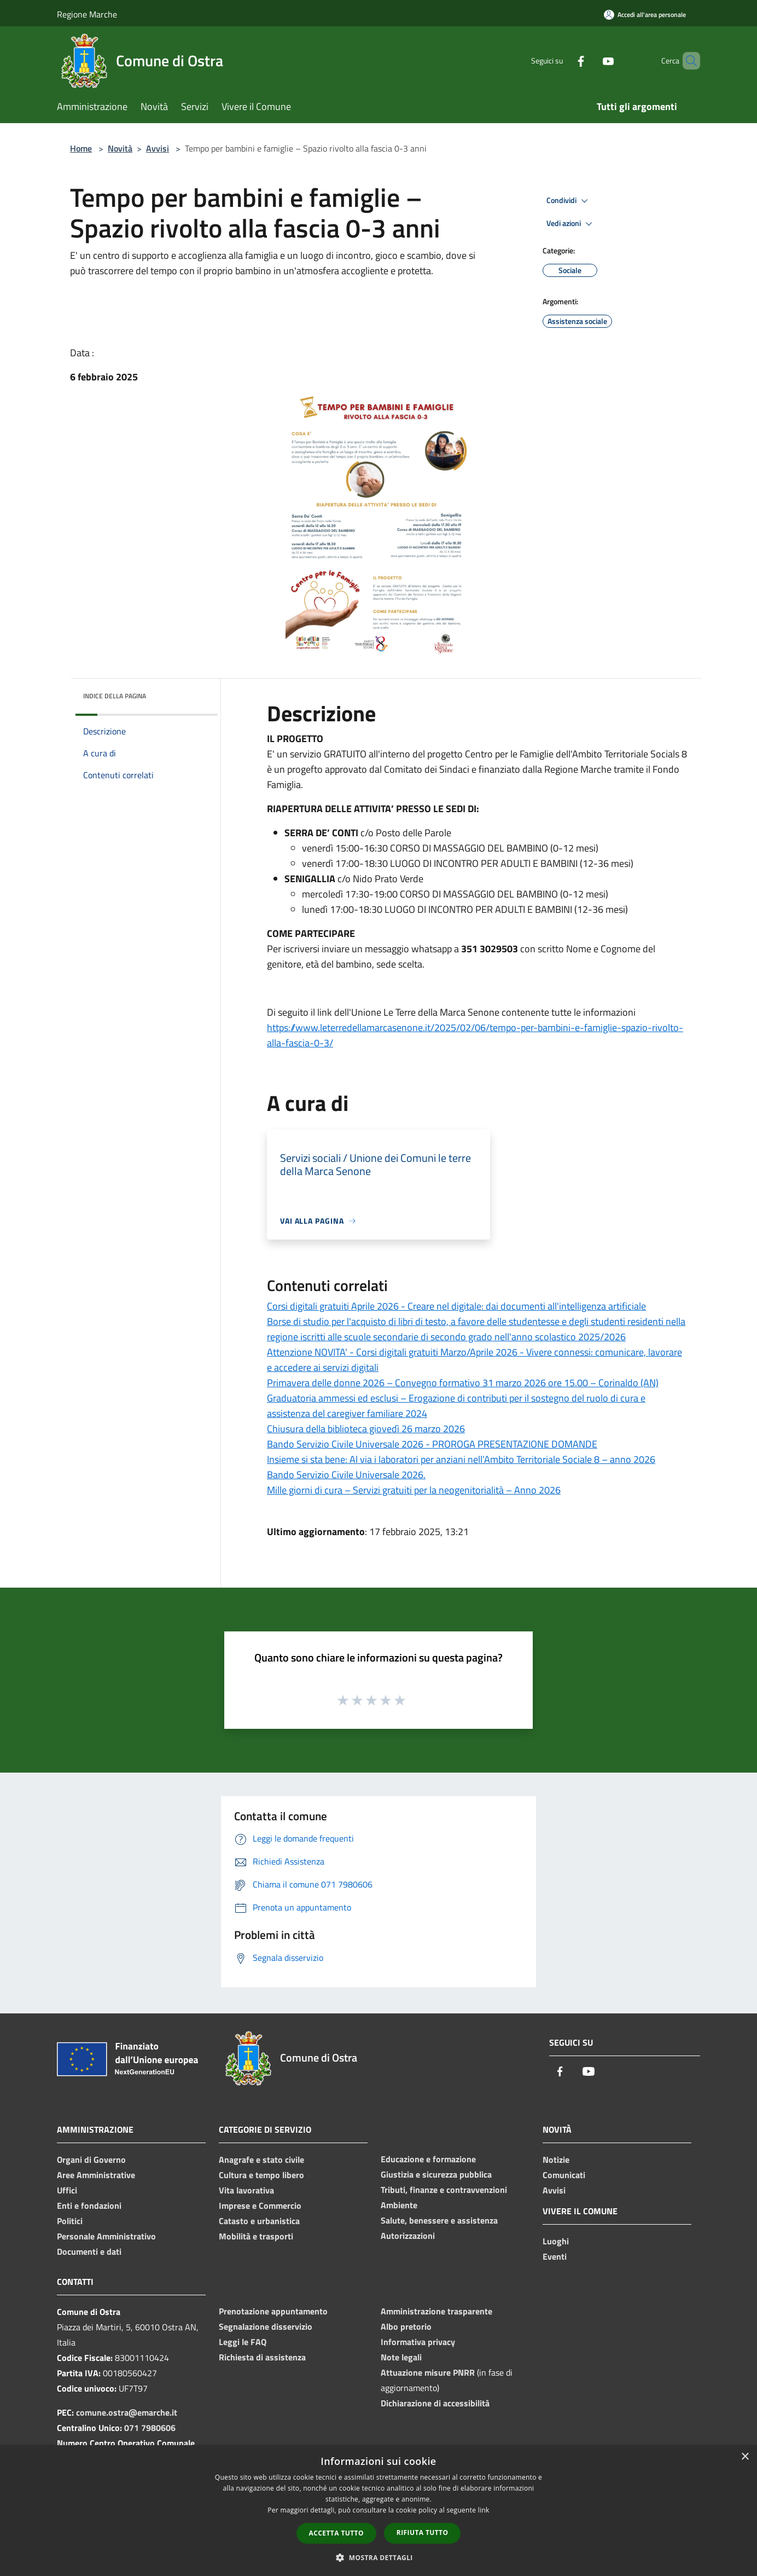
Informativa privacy (418, 2341)
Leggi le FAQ (242, 2341)
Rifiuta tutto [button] (423, 2532)
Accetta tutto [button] (336, 2533)
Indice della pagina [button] (114, 696)
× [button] (745, 2457)
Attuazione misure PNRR (428, 2372)
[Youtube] (590, 60)
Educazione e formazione (428, 2159)
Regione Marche (87, 14)
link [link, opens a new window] (484, 2510)
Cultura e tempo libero (261, 2174)
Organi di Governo (91, 2159)
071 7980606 (150, 2427)
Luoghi (556, 2241)
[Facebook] (562, 60)
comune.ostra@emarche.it (126, 2412)
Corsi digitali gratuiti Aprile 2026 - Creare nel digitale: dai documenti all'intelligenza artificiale (456, 1306)
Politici (70, 2220)
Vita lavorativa (246, 2190)
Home (81, 148)
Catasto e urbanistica (259, 2220)
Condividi (568, 200)
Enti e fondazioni (89, 2205)
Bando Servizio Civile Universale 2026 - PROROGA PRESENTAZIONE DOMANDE (432, 1444)
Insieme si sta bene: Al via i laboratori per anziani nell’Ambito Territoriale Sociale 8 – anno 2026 (461, 1459)
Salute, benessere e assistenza (439, 2220)
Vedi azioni (571, 223)
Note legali (401, 2357)
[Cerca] (687, 61)
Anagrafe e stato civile (261, 2159)
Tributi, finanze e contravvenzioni (444, 2189)
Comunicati (564, 2174)
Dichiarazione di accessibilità (435, 2403)
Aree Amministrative (96, 2174)
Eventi (555, 2256)
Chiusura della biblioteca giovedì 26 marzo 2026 (366, 1428)
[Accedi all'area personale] (645, 14)
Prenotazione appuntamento (273, 2311)
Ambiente (399, 2205)
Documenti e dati (89, 2251)
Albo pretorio (406, 2326)
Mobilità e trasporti (256, 2236)
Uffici (67, 2190)
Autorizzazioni (408, 2235)
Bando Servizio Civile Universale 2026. (346, 1474)
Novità (120, 148)
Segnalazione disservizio (265, 2326)
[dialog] (378, 2510)
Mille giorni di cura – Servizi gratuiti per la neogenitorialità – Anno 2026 (414, 1490)
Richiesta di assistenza (262, 2357)
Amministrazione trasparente (436, 2311)
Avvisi (157, 148)
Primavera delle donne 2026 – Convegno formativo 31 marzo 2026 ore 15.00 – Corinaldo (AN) (463, 1382)
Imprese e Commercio (260, 2205)
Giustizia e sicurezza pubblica (436, 2174)
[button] (378, 2557)
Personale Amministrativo (106, 2236)
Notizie (556, 2159)
